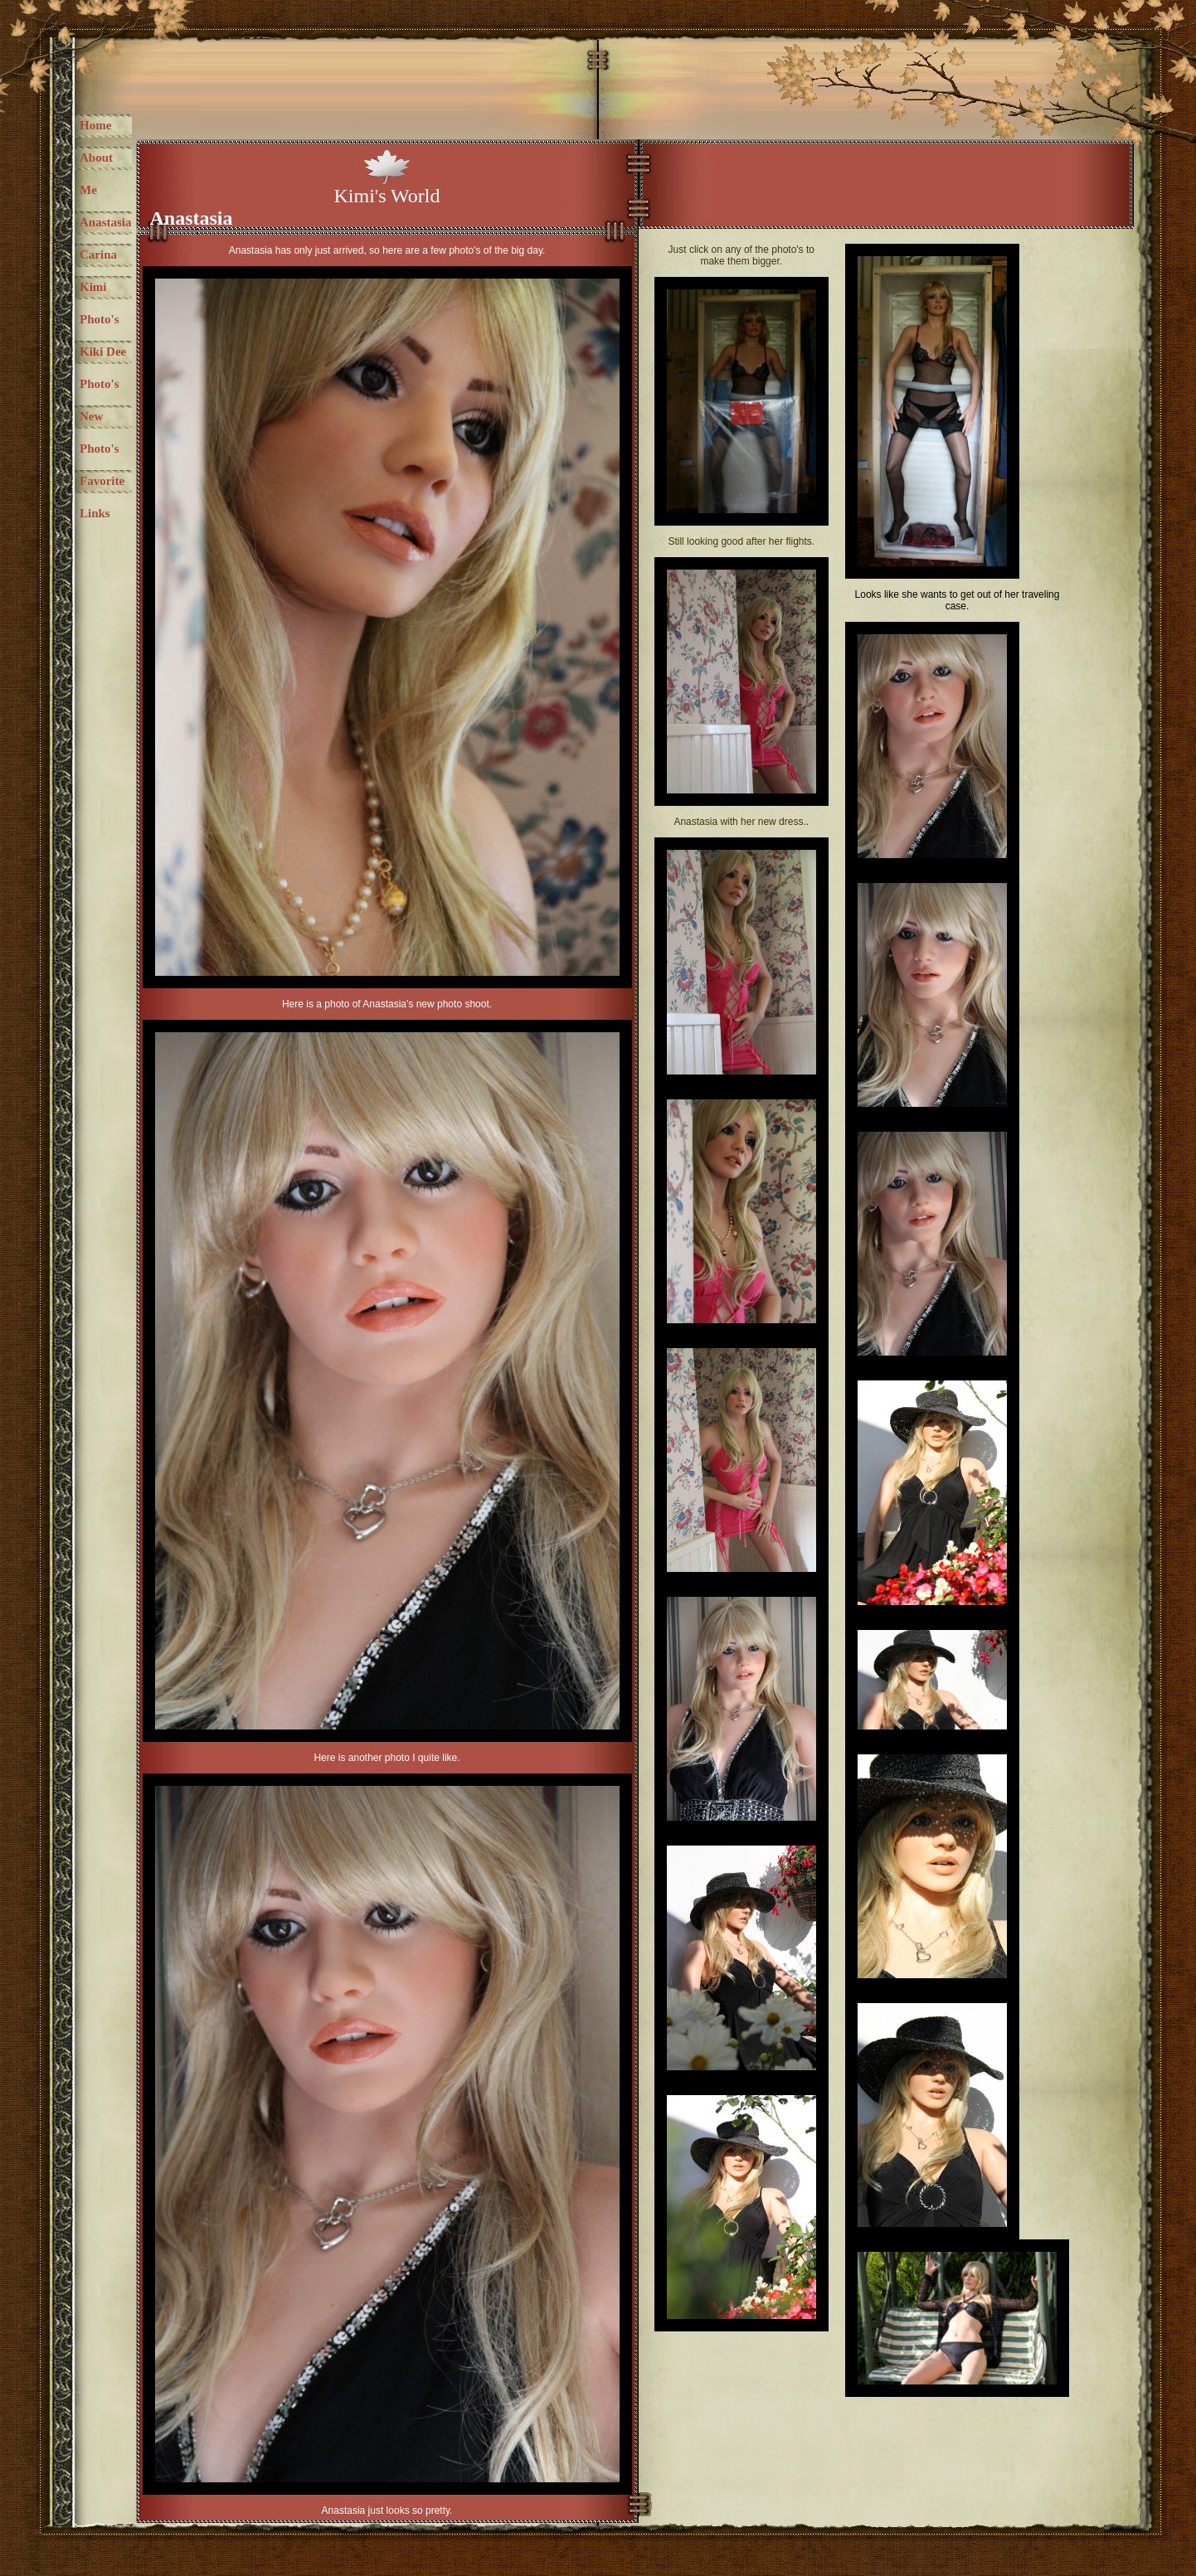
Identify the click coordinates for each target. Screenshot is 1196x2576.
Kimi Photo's (99, 303)
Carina (98, 254)
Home (95, 125)
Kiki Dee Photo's (103, 368)
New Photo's (99, 432)
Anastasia (106, 222)
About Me (96, 173)
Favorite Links (102, 497)
